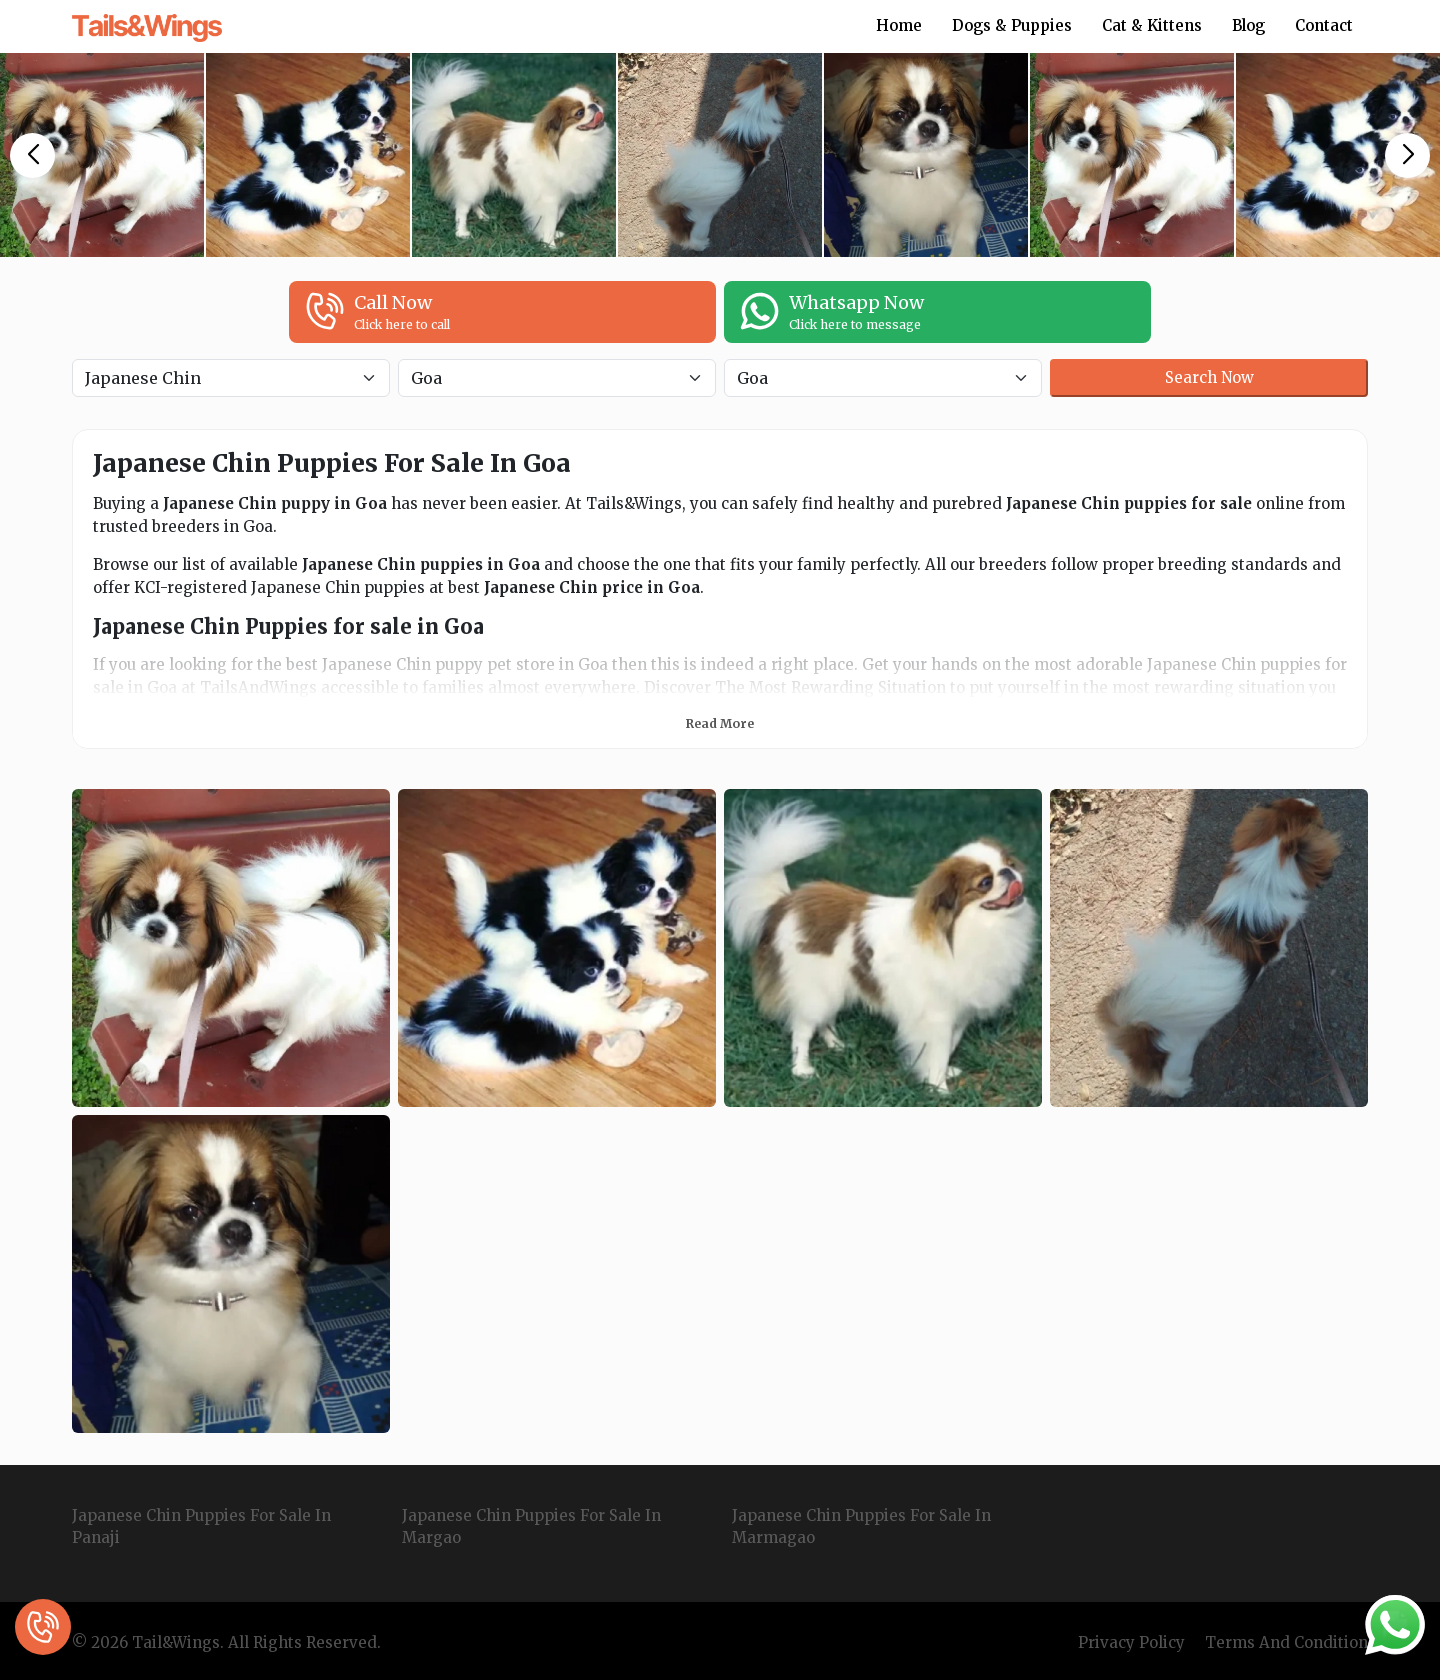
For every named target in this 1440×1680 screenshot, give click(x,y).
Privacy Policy (1131, 1642)
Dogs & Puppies (1012, 25)
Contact (1324, 25)
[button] (32, 155)
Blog (1248, 25)
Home (899, 25)
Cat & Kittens (1152, 25)
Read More (720, 723)
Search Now (1209, 377)
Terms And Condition (1286, 1642)
